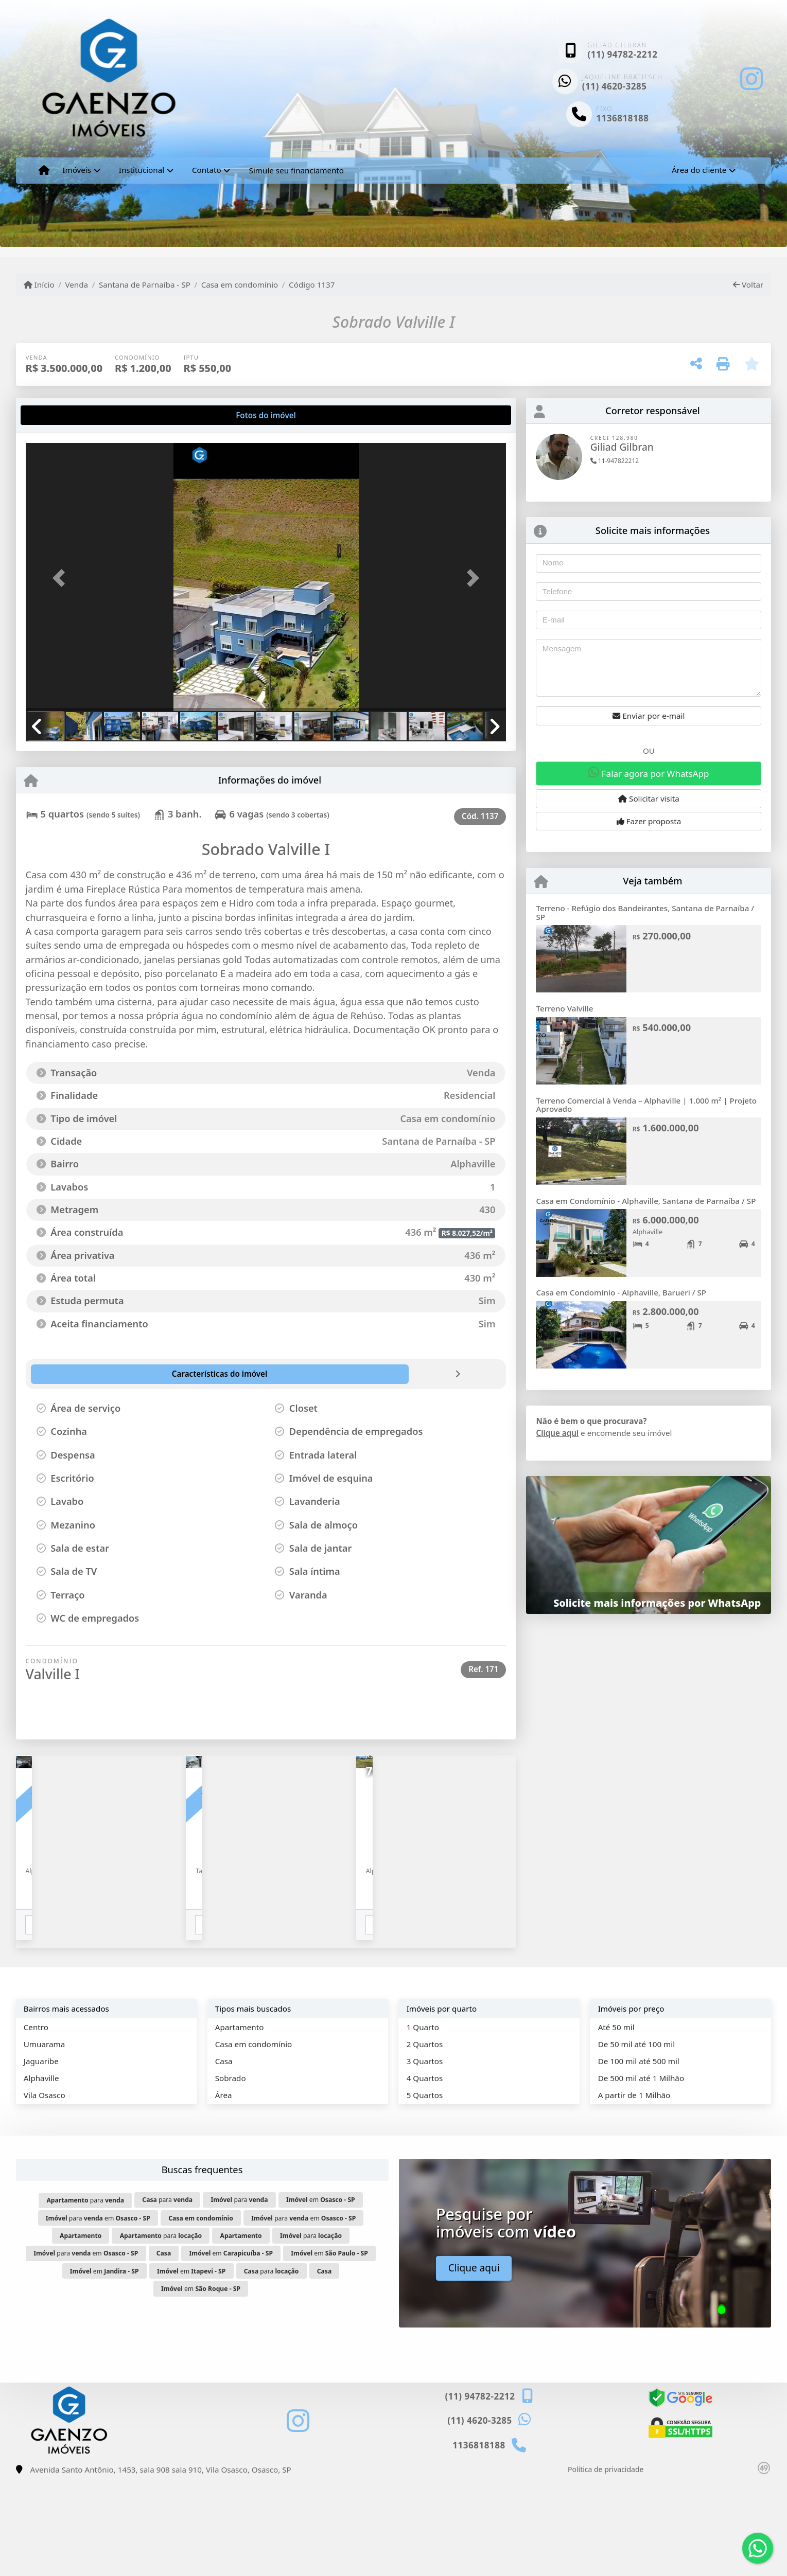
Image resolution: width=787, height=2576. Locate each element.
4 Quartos (425, 2173)
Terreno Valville (564, 1008)
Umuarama (44, 2139)
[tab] (58, 415)
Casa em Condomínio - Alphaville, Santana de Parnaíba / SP (646, 1201)
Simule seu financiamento (296, 170)
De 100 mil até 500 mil (638, 2156)
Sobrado (230, 2173)
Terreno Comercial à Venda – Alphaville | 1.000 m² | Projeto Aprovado (646, 1104)
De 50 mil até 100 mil (636, 2139)
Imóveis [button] (76, 170)
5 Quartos (425, 2191)
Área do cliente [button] (699, 170)
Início (39, 284)
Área (223, 2191)
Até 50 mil (616, 2122)
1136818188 (622, 118)
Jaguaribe (41, 2156)
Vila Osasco (44, 2191)
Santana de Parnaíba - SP (144, 284)
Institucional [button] (141, 170)
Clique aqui (557, 1433)
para (85, 2295)
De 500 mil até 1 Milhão (641, 2173)
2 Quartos (425, 2139)
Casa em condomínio (239, 284)
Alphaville (41, 2173)
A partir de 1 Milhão (634, 2191)
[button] (62, 578)
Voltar (748, 284)
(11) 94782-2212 (623, 54)
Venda (76, 284)
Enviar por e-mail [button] (649, 715)
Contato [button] (206, 170)
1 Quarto (423, 2122)
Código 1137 (312, 284)
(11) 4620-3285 (614, 86)
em (320, 2295)
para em (98, 2313)
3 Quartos (425, 2156)
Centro (36, 2122)
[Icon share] (751, 78)
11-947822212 (614, 460)
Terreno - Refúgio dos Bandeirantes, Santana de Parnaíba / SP (645, 912)
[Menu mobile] (44, 170)
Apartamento (239, 2122)
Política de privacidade (605, 2565)
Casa (224, 2156)
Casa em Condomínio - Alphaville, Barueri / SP (621, 1292)
